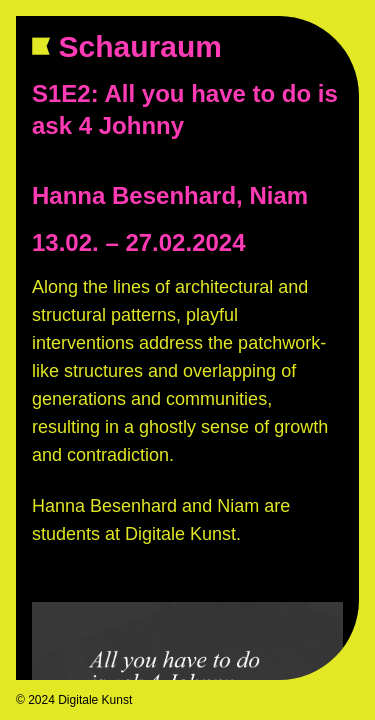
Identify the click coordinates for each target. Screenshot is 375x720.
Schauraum (149, 46)
